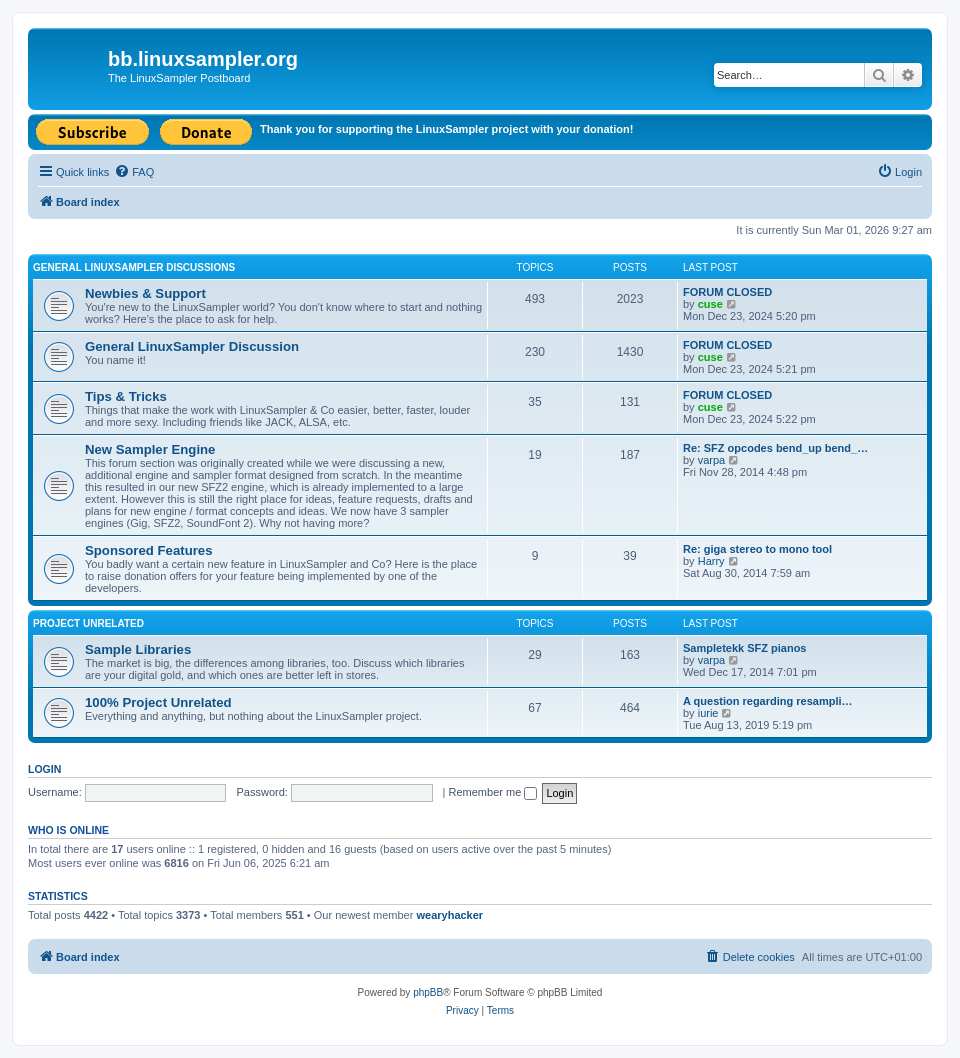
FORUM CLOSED (727, 292)
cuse (710, 304)
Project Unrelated (88, 623)
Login (44, 769)
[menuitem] (134, 172)
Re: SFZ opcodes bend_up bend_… (775, 448)
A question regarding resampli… (768, 701)
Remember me (493, 792)
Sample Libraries (138, 649)
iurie (708, 713)
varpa (712, 460)
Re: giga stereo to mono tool (757, 549)
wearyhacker (449, 915)
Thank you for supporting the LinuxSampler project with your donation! (446, 129)
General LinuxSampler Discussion (192, 346)
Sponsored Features (149, 550)
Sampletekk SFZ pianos (744, 648)
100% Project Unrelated (158, 702)
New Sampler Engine (150, 449)
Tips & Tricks (126, 396)
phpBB (428, 992)
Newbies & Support (145, 293)
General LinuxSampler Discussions (134, 267)
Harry (711, 561)
